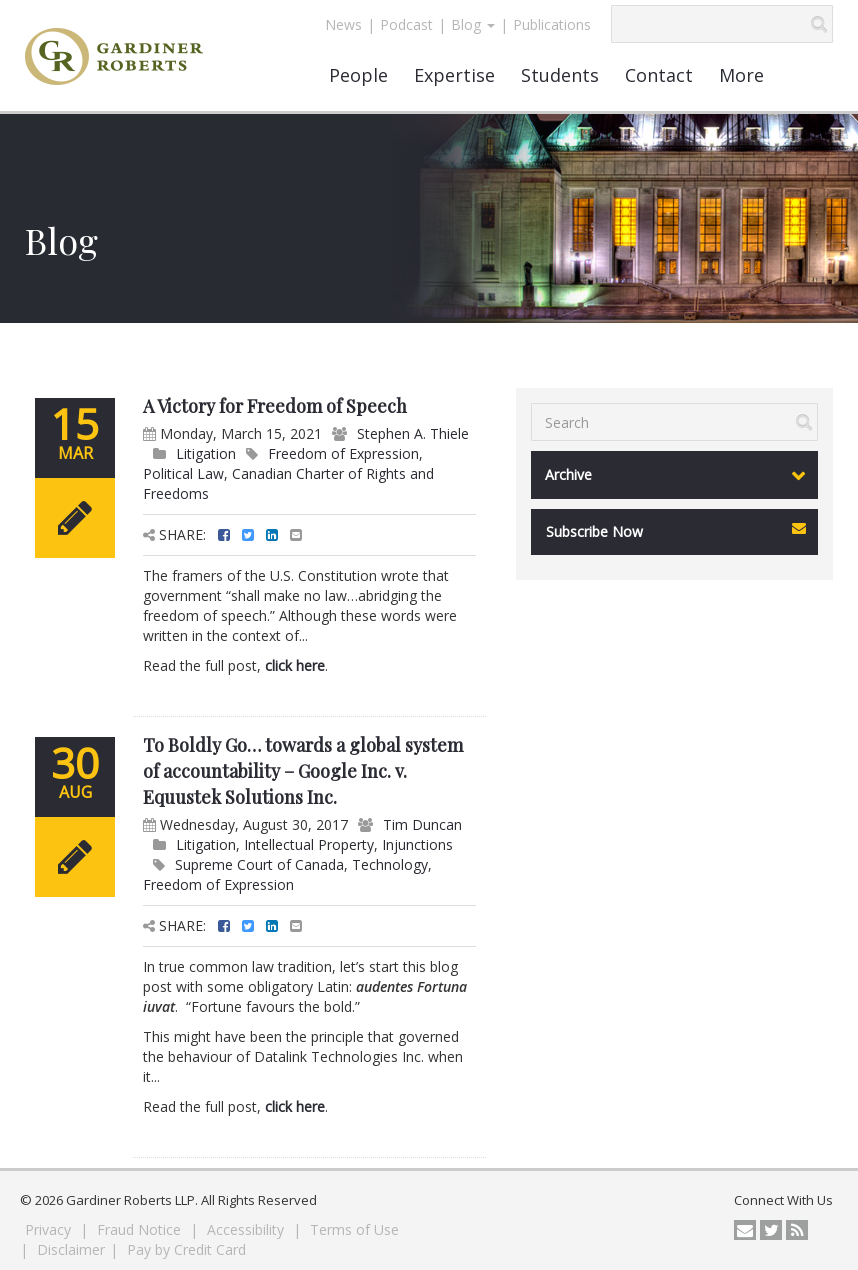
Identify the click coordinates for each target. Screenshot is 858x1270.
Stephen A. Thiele (413, 433)
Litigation (206, 453)
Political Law (183, 473)
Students (560, 75)
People (358, 75)
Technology (390, 864)
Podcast (406, 24)
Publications (552, 24)
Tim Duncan (422, 824)
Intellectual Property (309, 844)
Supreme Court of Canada (259, 864)
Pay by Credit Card (186, 1249)
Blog (473, 24)
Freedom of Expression (343, 453)
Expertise (454, 75)
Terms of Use (354, 1229)
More (741, 75)
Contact (659, 75)
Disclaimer (71, 1249)
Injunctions (417, 844)
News (343, 24)
